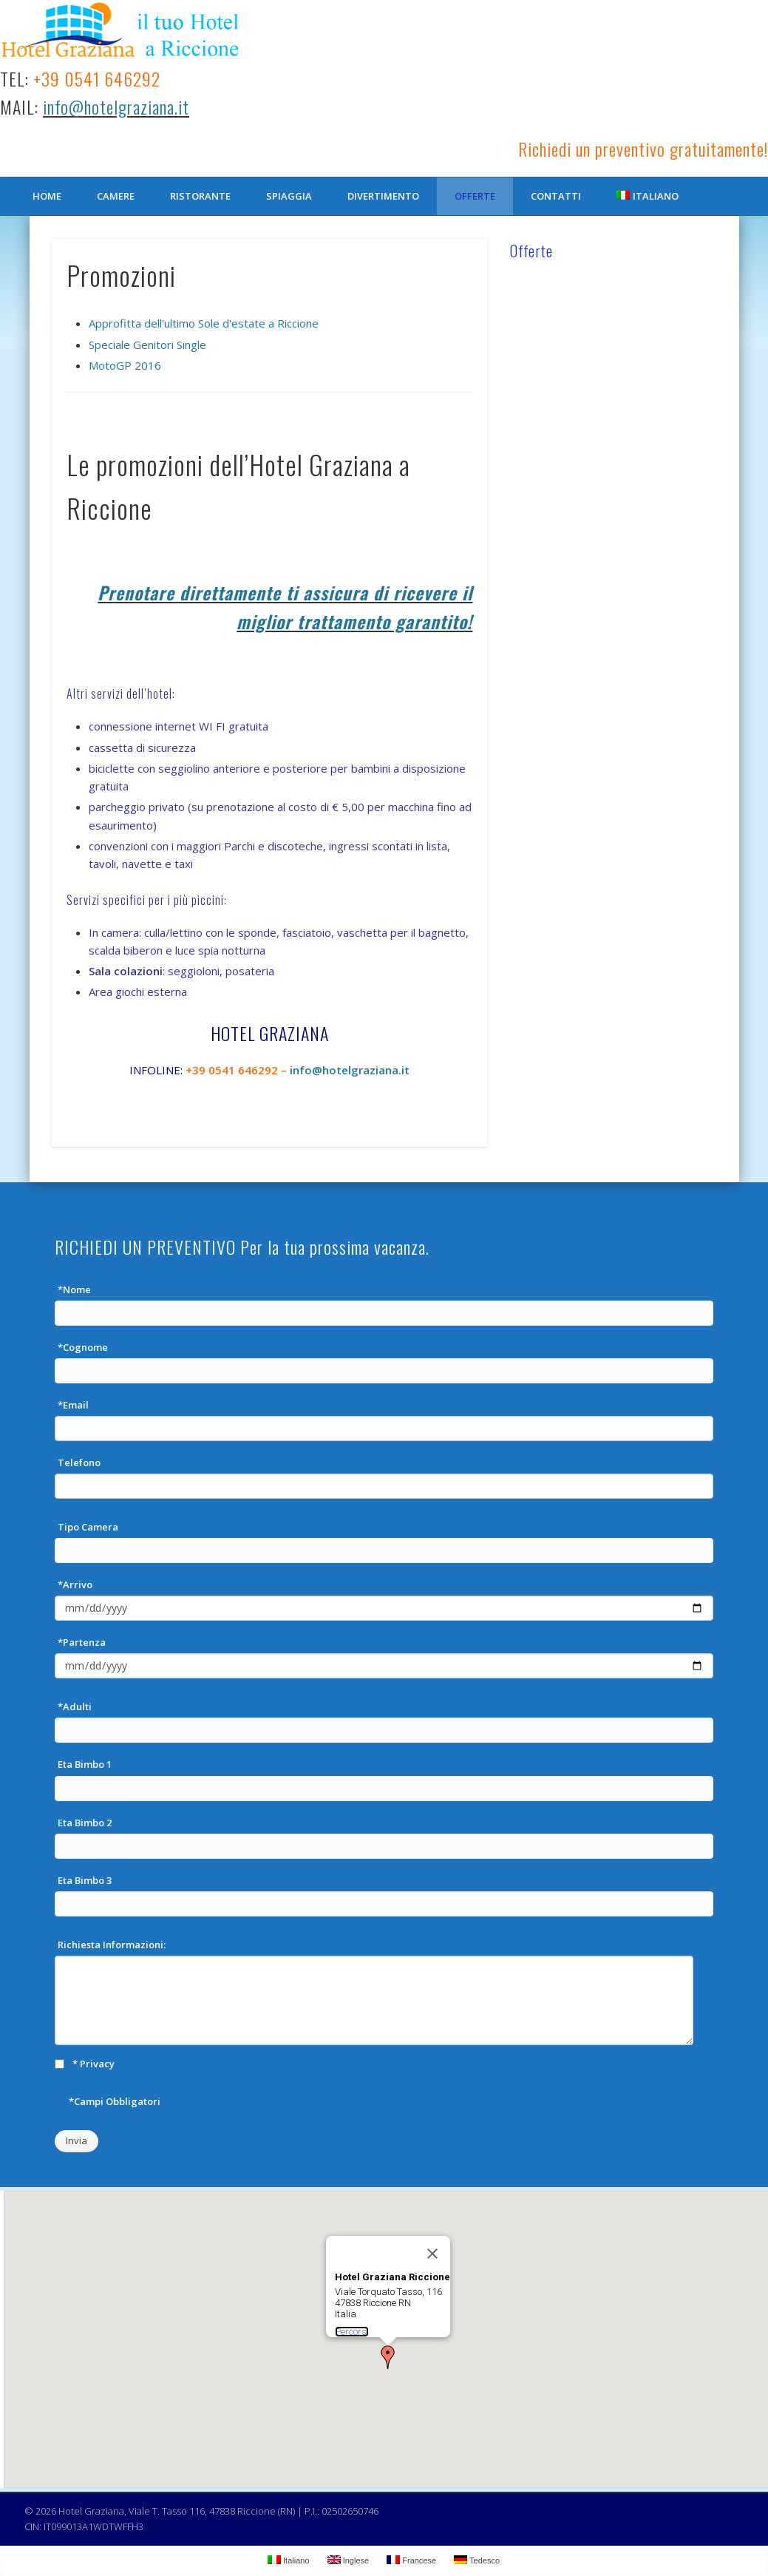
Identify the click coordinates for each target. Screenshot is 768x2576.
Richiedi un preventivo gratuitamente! (643, 148)
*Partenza (82, 1642)
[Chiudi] (432, 2253)
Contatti (556, 196)
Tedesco (477, 2560)
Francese (411, 2560)
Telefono (79, 1462)
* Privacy (93, 2063)
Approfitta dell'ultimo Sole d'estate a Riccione (204, 323)
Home (47, 196)
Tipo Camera (88, 1526)
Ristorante (200, 196)
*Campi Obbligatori (114, 2101)
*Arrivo (75, 1584)
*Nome (74, 1289)
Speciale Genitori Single (147, 344)
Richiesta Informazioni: (112, 1944)
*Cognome (83, 1347)
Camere (116, 196)
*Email (73, 1404)
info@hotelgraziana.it (116, 106)
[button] (388, 2357)
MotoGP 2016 (125, 365)
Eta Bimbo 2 (85, 1822)
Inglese (348, 2560)
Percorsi (352, 2331)
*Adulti (75, 1706)
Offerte (475, 196)
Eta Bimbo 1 (85, 1764)
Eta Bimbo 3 (85, 1880)
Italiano (647, 196)
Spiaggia (289, 196)
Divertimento (383, 196)
